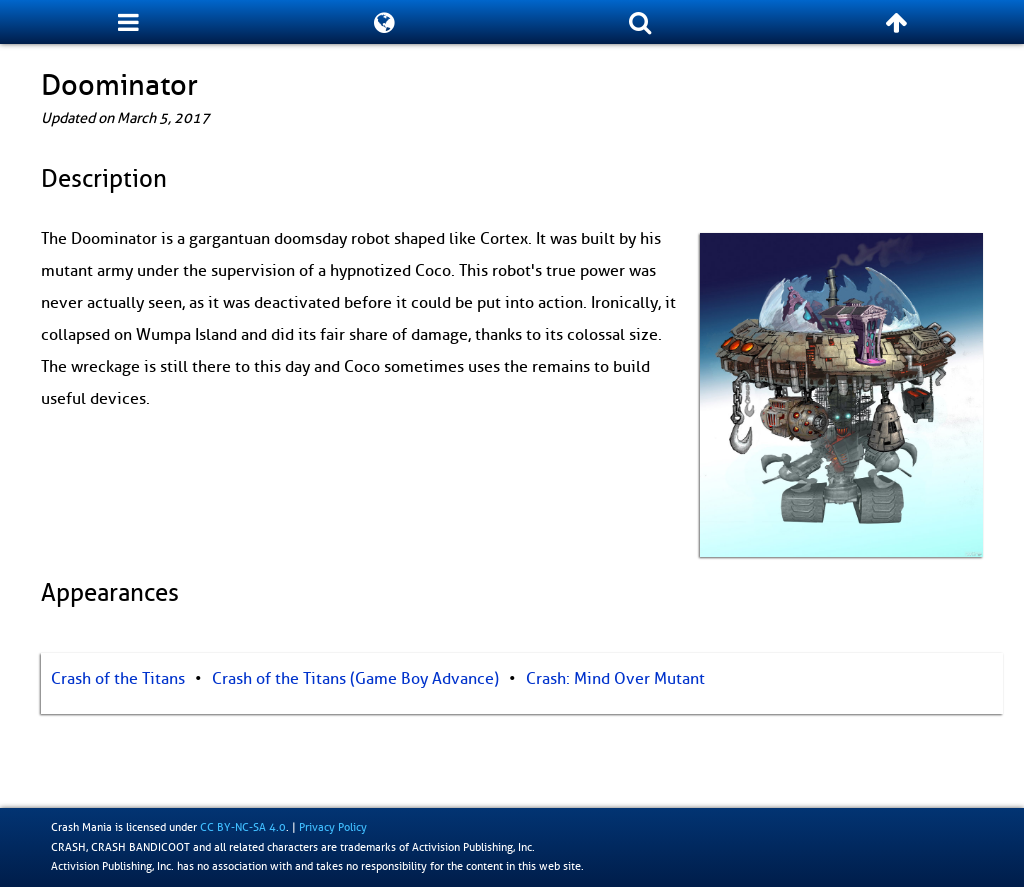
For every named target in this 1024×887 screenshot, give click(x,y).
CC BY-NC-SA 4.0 (243, 827)
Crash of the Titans (118, 679)
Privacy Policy (333, 827)
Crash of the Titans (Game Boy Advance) (355, 679)
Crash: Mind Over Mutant (615, 679)
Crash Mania (81, 827)
